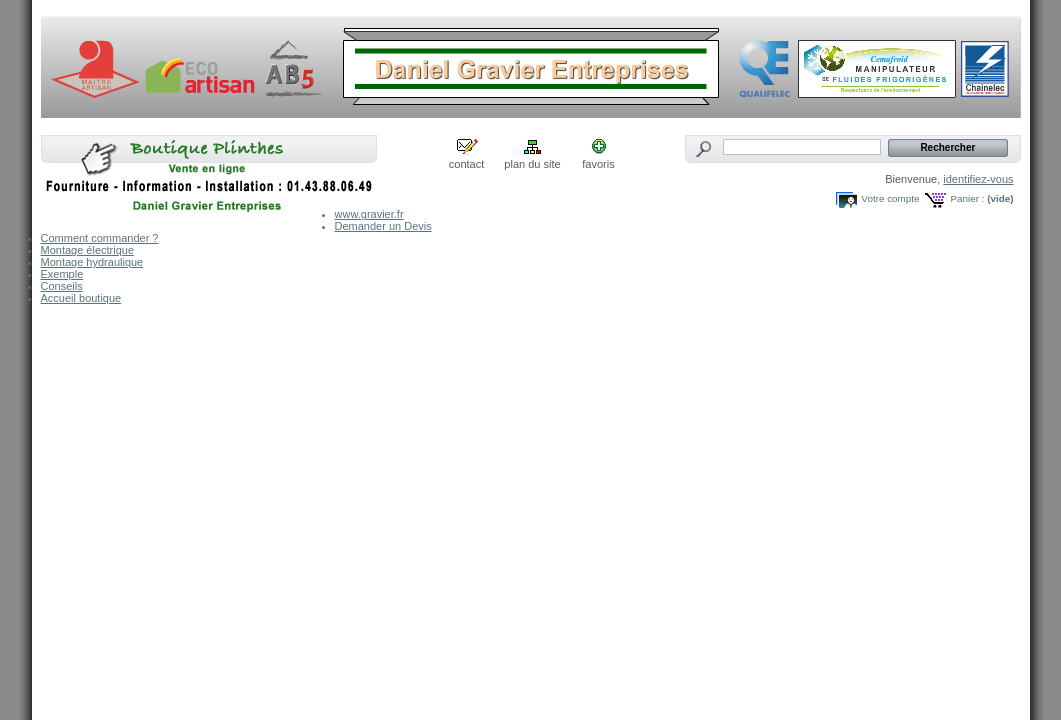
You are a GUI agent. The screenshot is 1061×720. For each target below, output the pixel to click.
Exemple (62, 274)
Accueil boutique (81, 298)
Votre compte (890, 198)
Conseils (62, 286)
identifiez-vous (978, 179)
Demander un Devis (383, 226)
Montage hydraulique (92, 262)
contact (466, 164)
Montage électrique (88, 250)
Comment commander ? (100, 238)
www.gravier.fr (369, 214)
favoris (598, 164)
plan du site (532, 164)
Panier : (967, 198)
